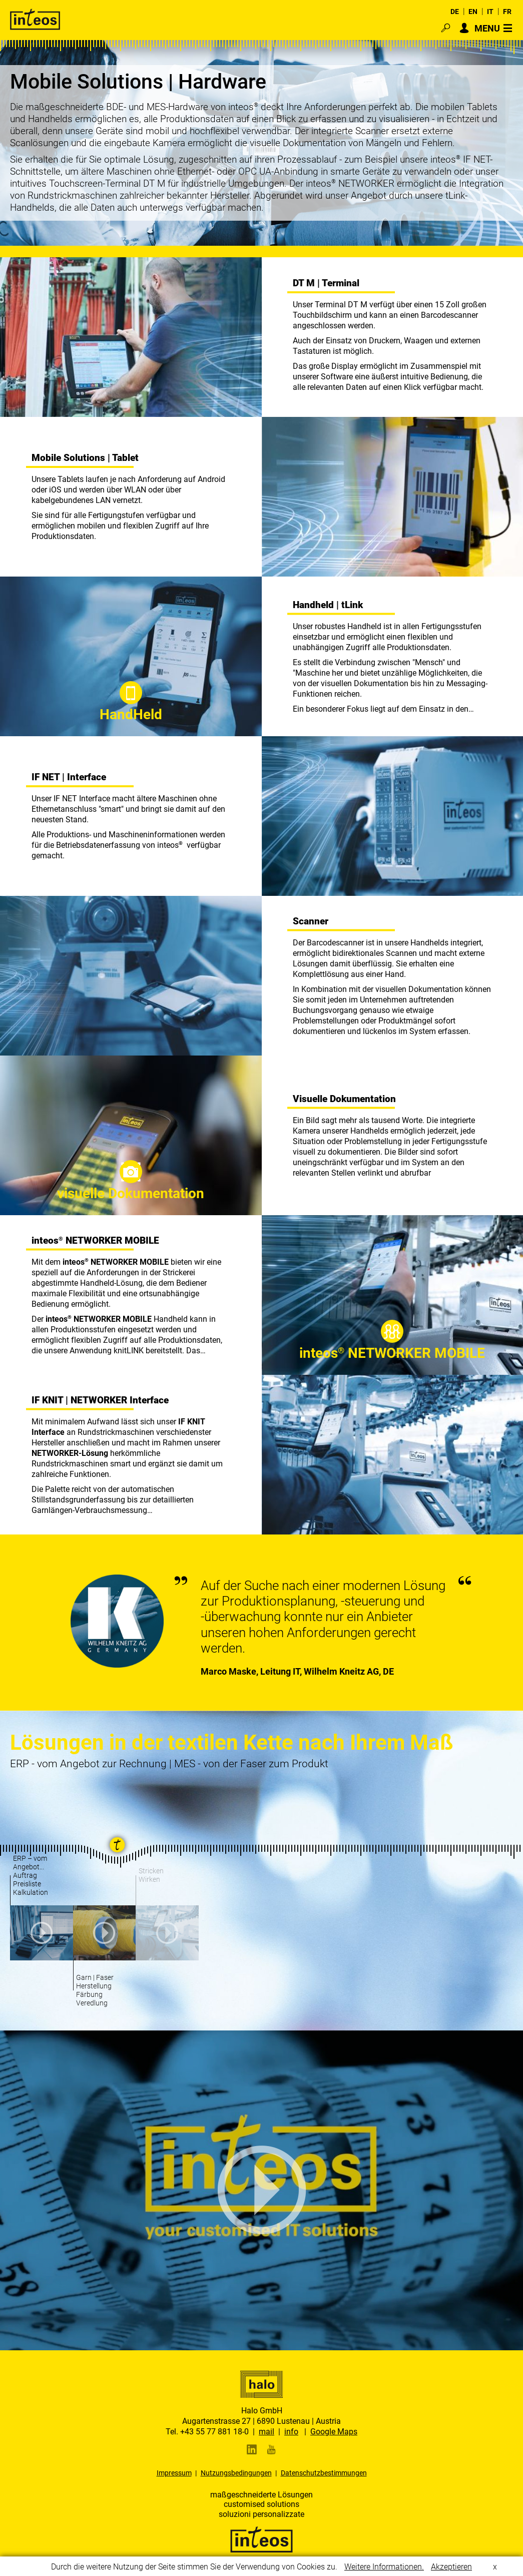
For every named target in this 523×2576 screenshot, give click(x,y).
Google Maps (333, 2431)
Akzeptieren (451, 2566)
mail (266, 2431)
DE (454, 12)
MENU (487, 28)
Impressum (174, 2473)
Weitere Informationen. (384, 2566)
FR (507, 12)
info (291, 2431)
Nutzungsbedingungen (236, 2473)
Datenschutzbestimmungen (324, 2473)
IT (490, 12)
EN (472, 12)
